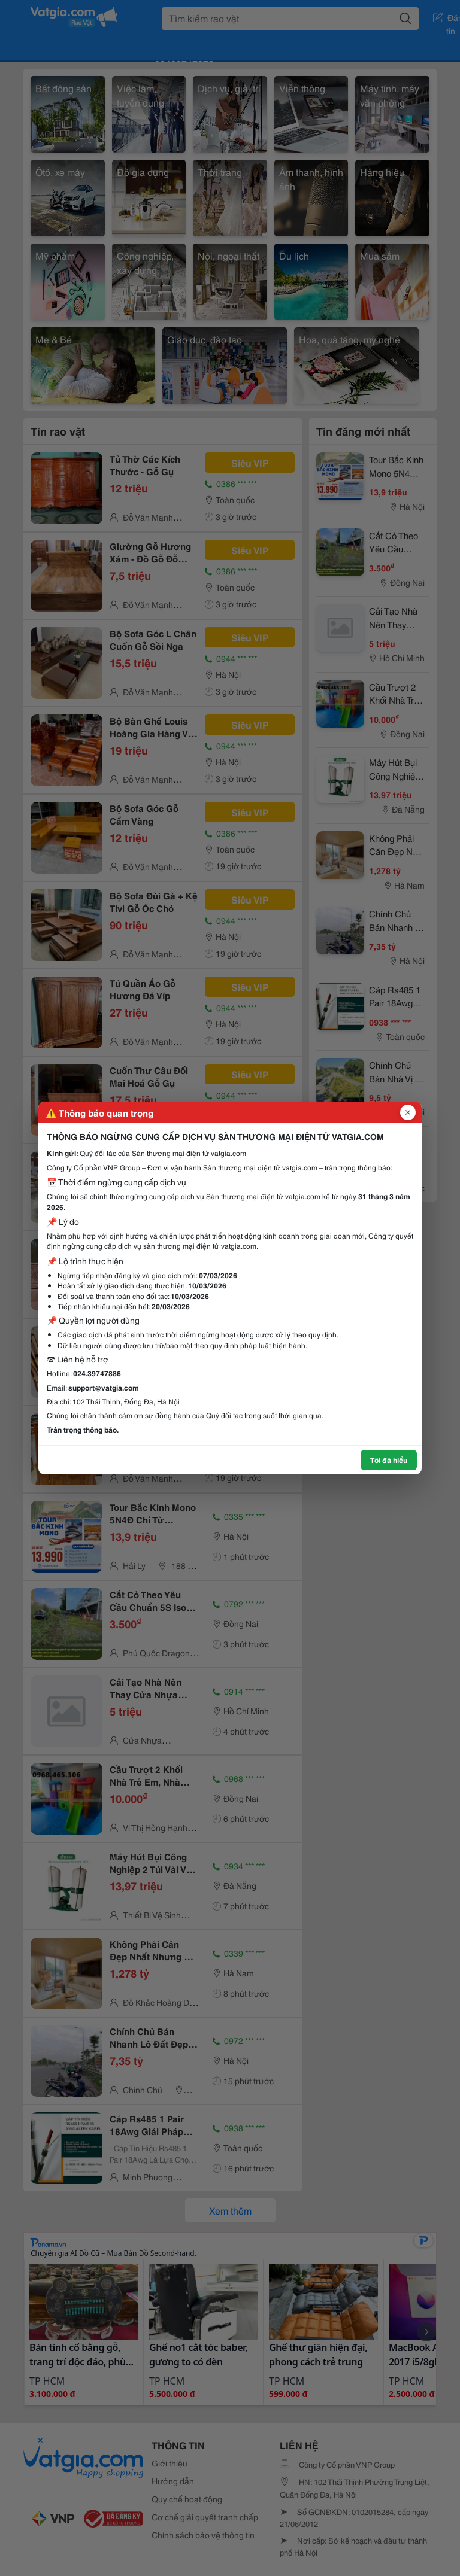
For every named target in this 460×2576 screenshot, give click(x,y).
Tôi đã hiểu (388, 1460)
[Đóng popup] (408, 1112)
